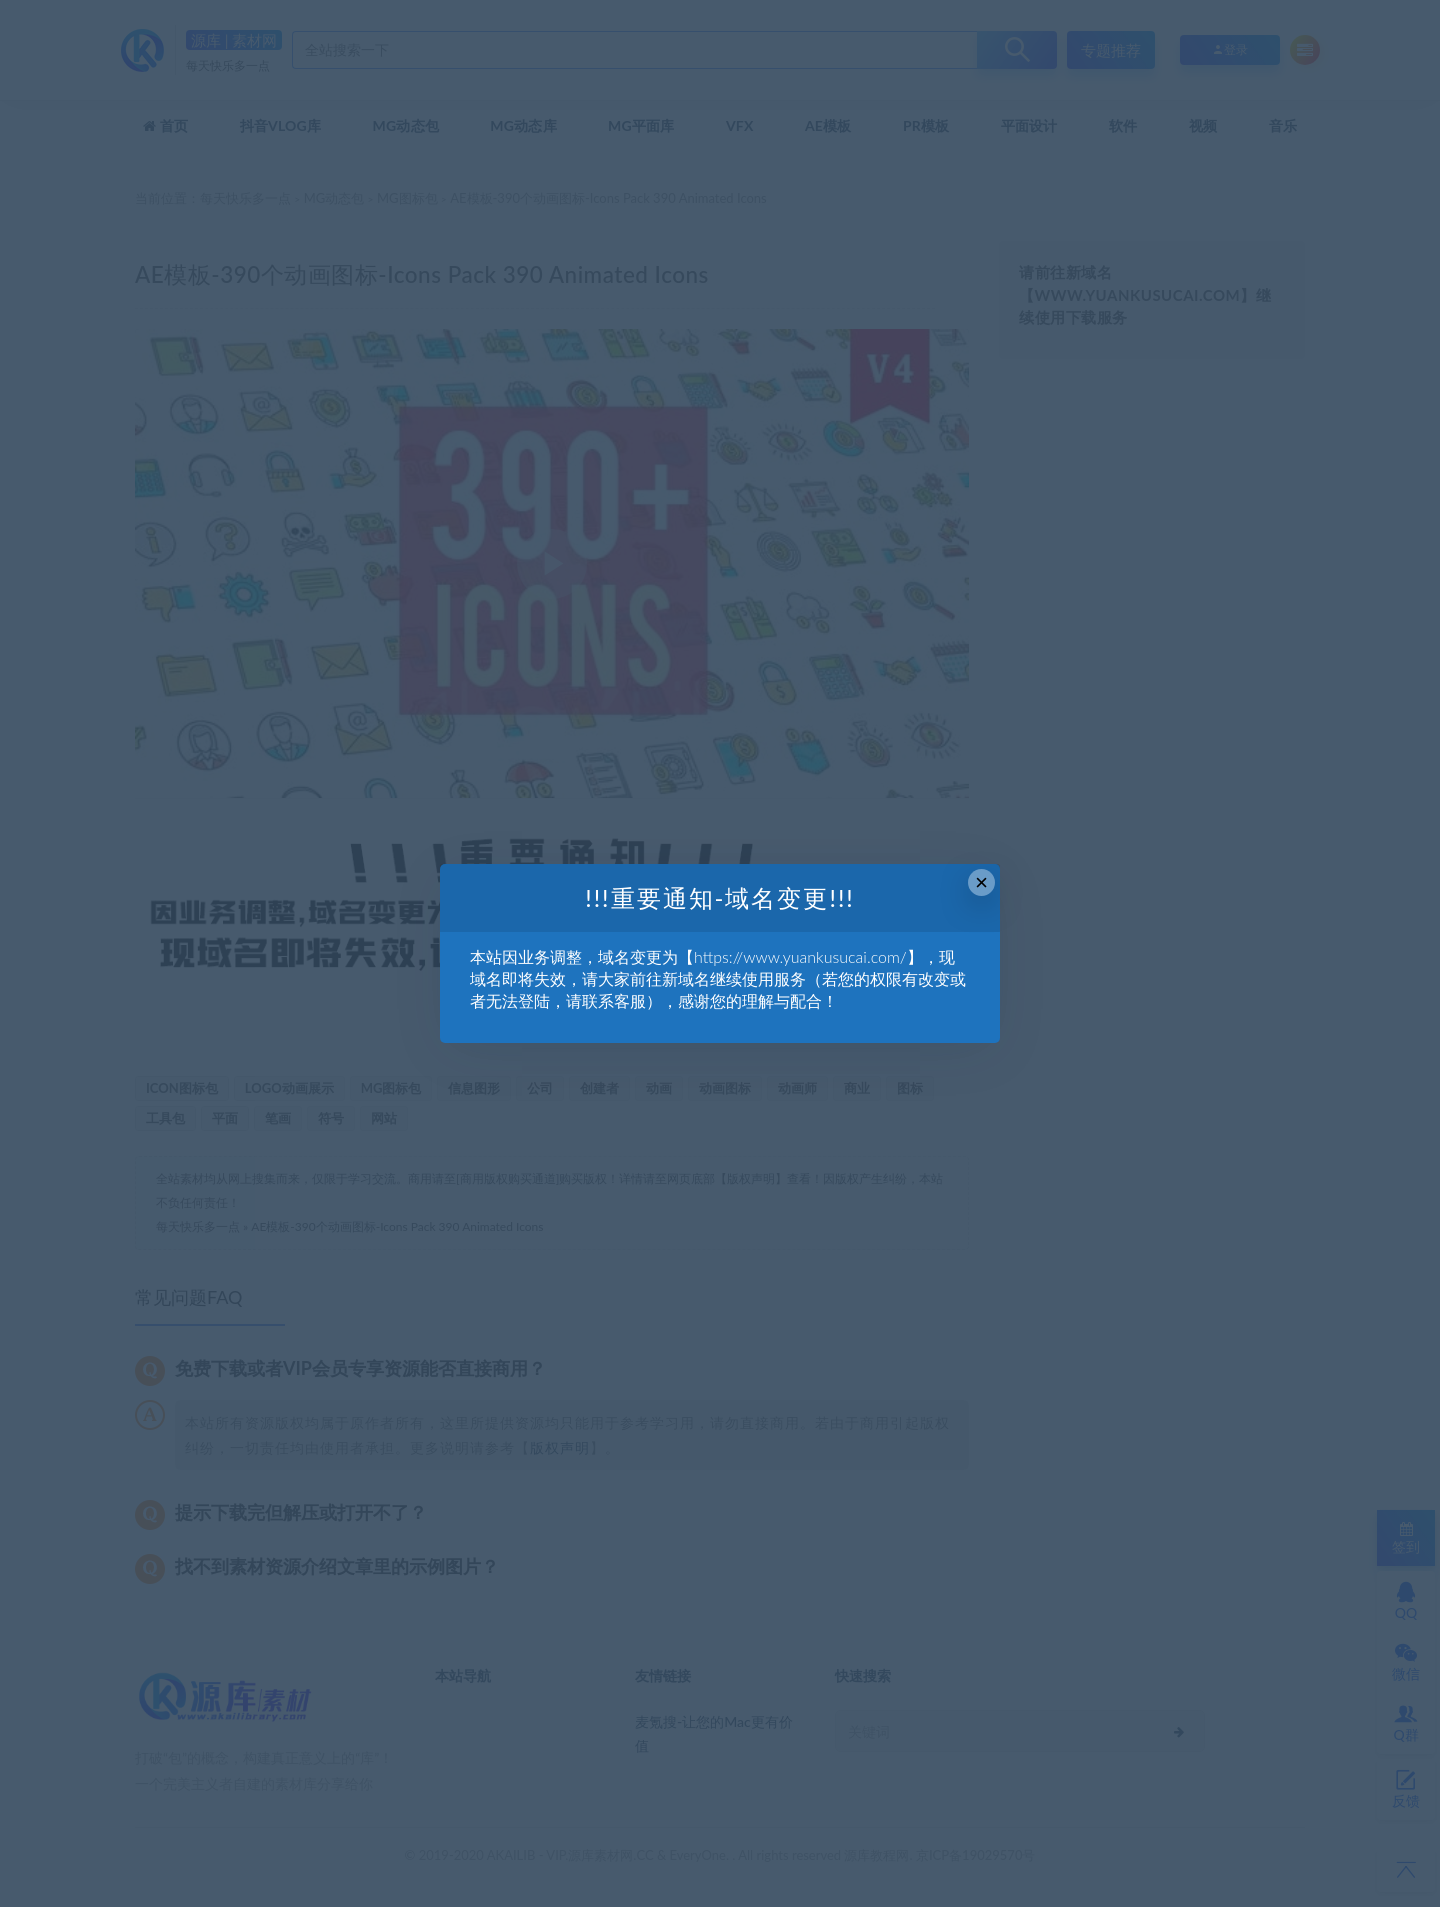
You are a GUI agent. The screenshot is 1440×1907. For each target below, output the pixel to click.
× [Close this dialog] (981, 882)
